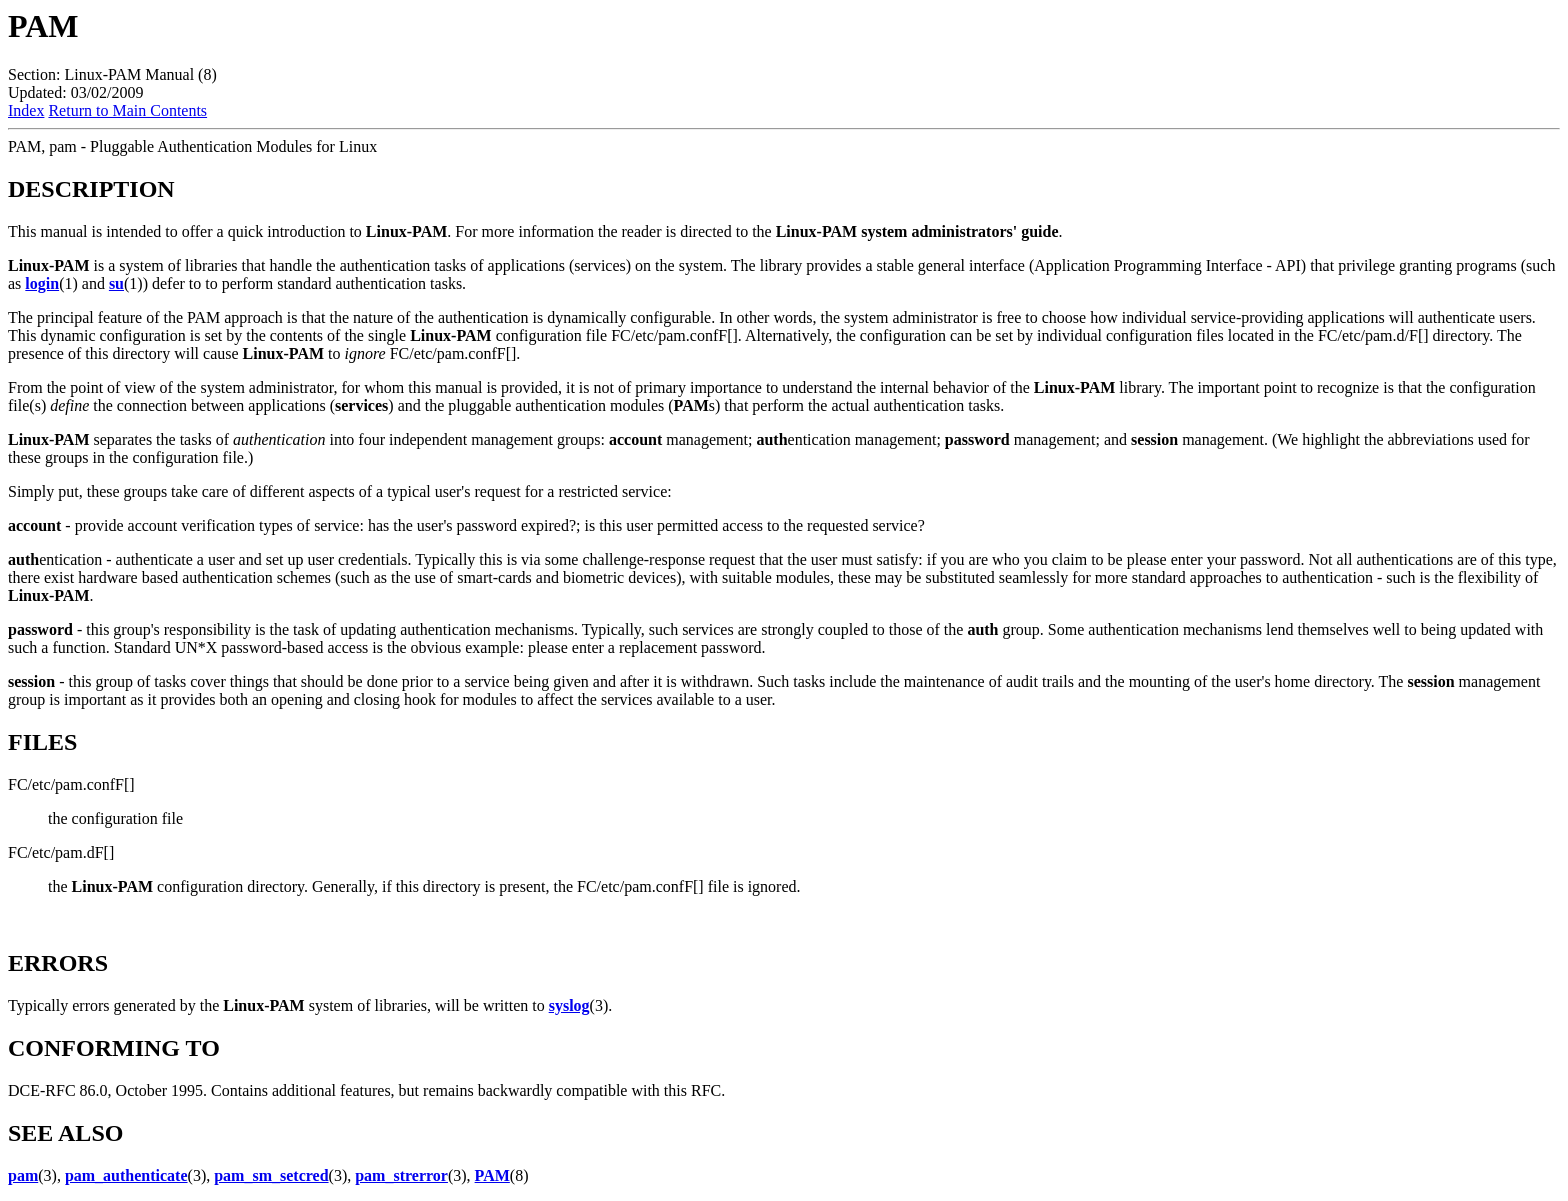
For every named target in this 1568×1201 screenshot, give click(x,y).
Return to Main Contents (127, 110)
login (42, 283)
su (116, 283)
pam (23, 1175)
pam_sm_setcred (271, 1175)
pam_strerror (401, 1175)
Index (26, 110)
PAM (492, 1175)
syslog (569, 1005)
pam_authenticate (126, 1175)
